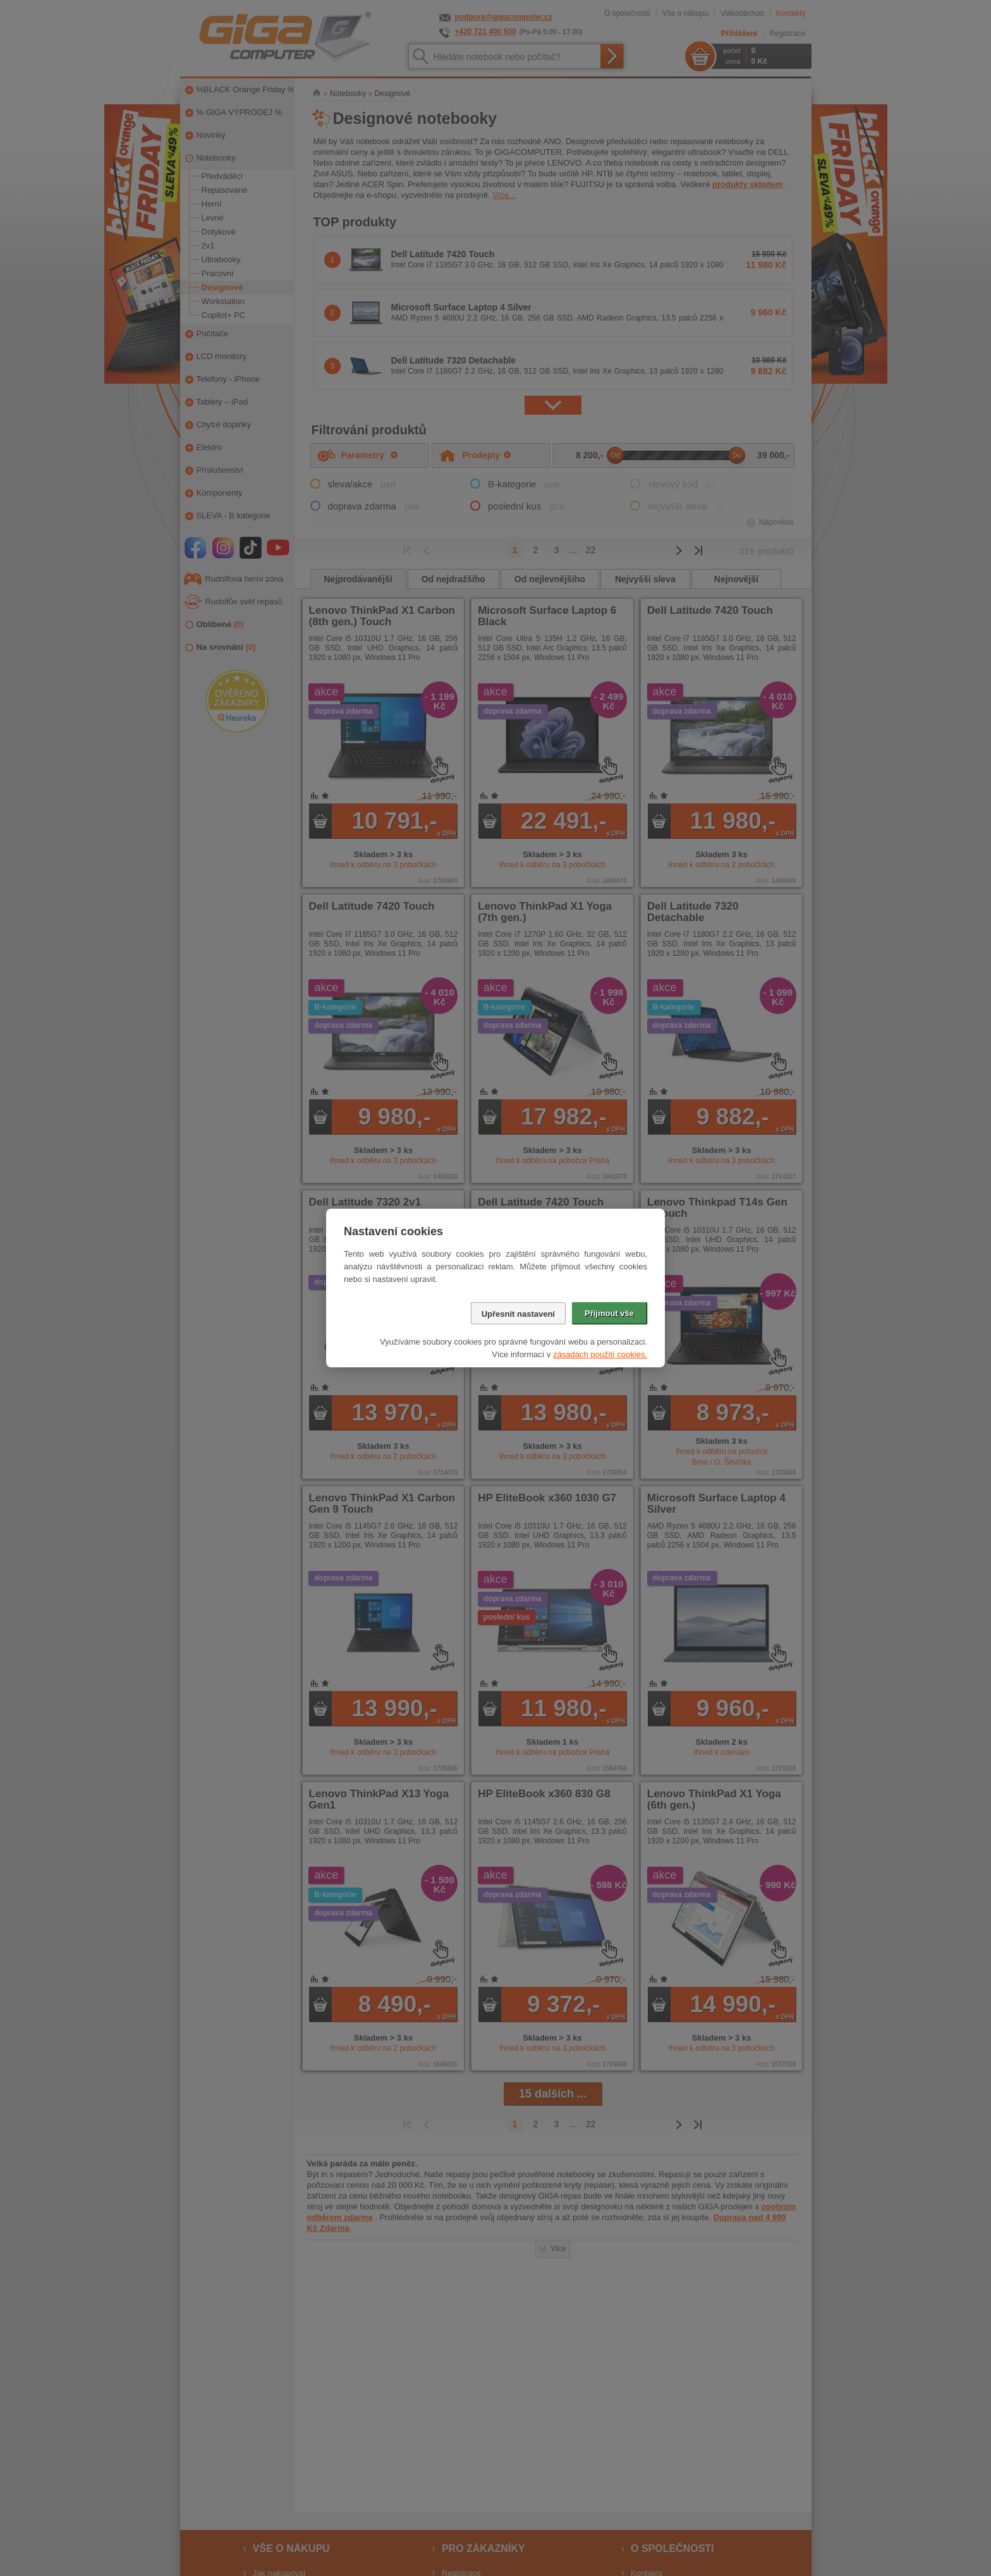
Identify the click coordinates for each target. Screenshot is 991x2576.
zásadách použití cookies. (600, 1354)
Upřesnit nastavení (518, 1314)
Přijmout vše (609, 1313)
